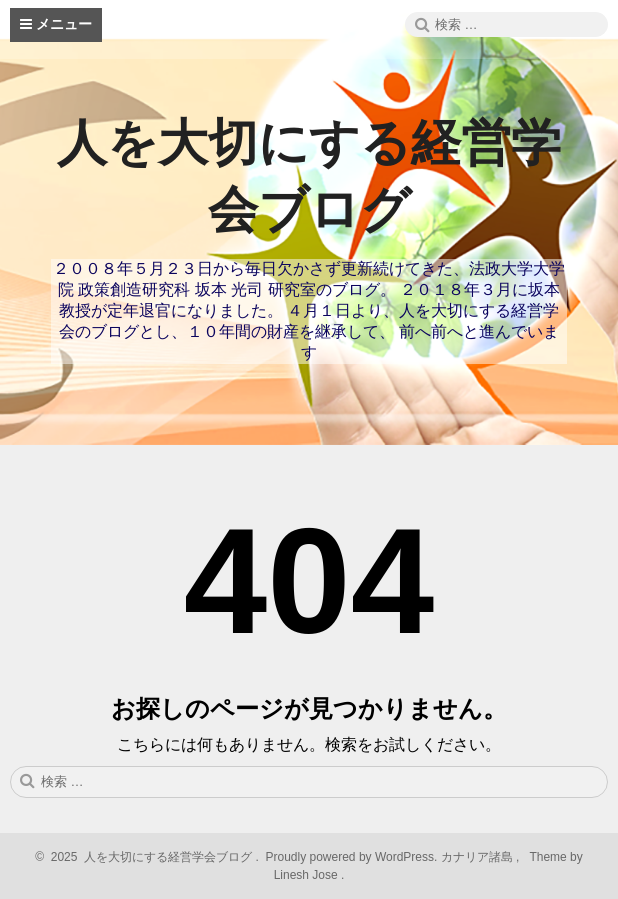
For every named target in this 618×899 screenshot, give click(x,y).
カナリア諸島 (478, 857)
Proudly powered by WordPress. (351, 857)
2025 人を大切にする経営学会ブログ (148, 857)
